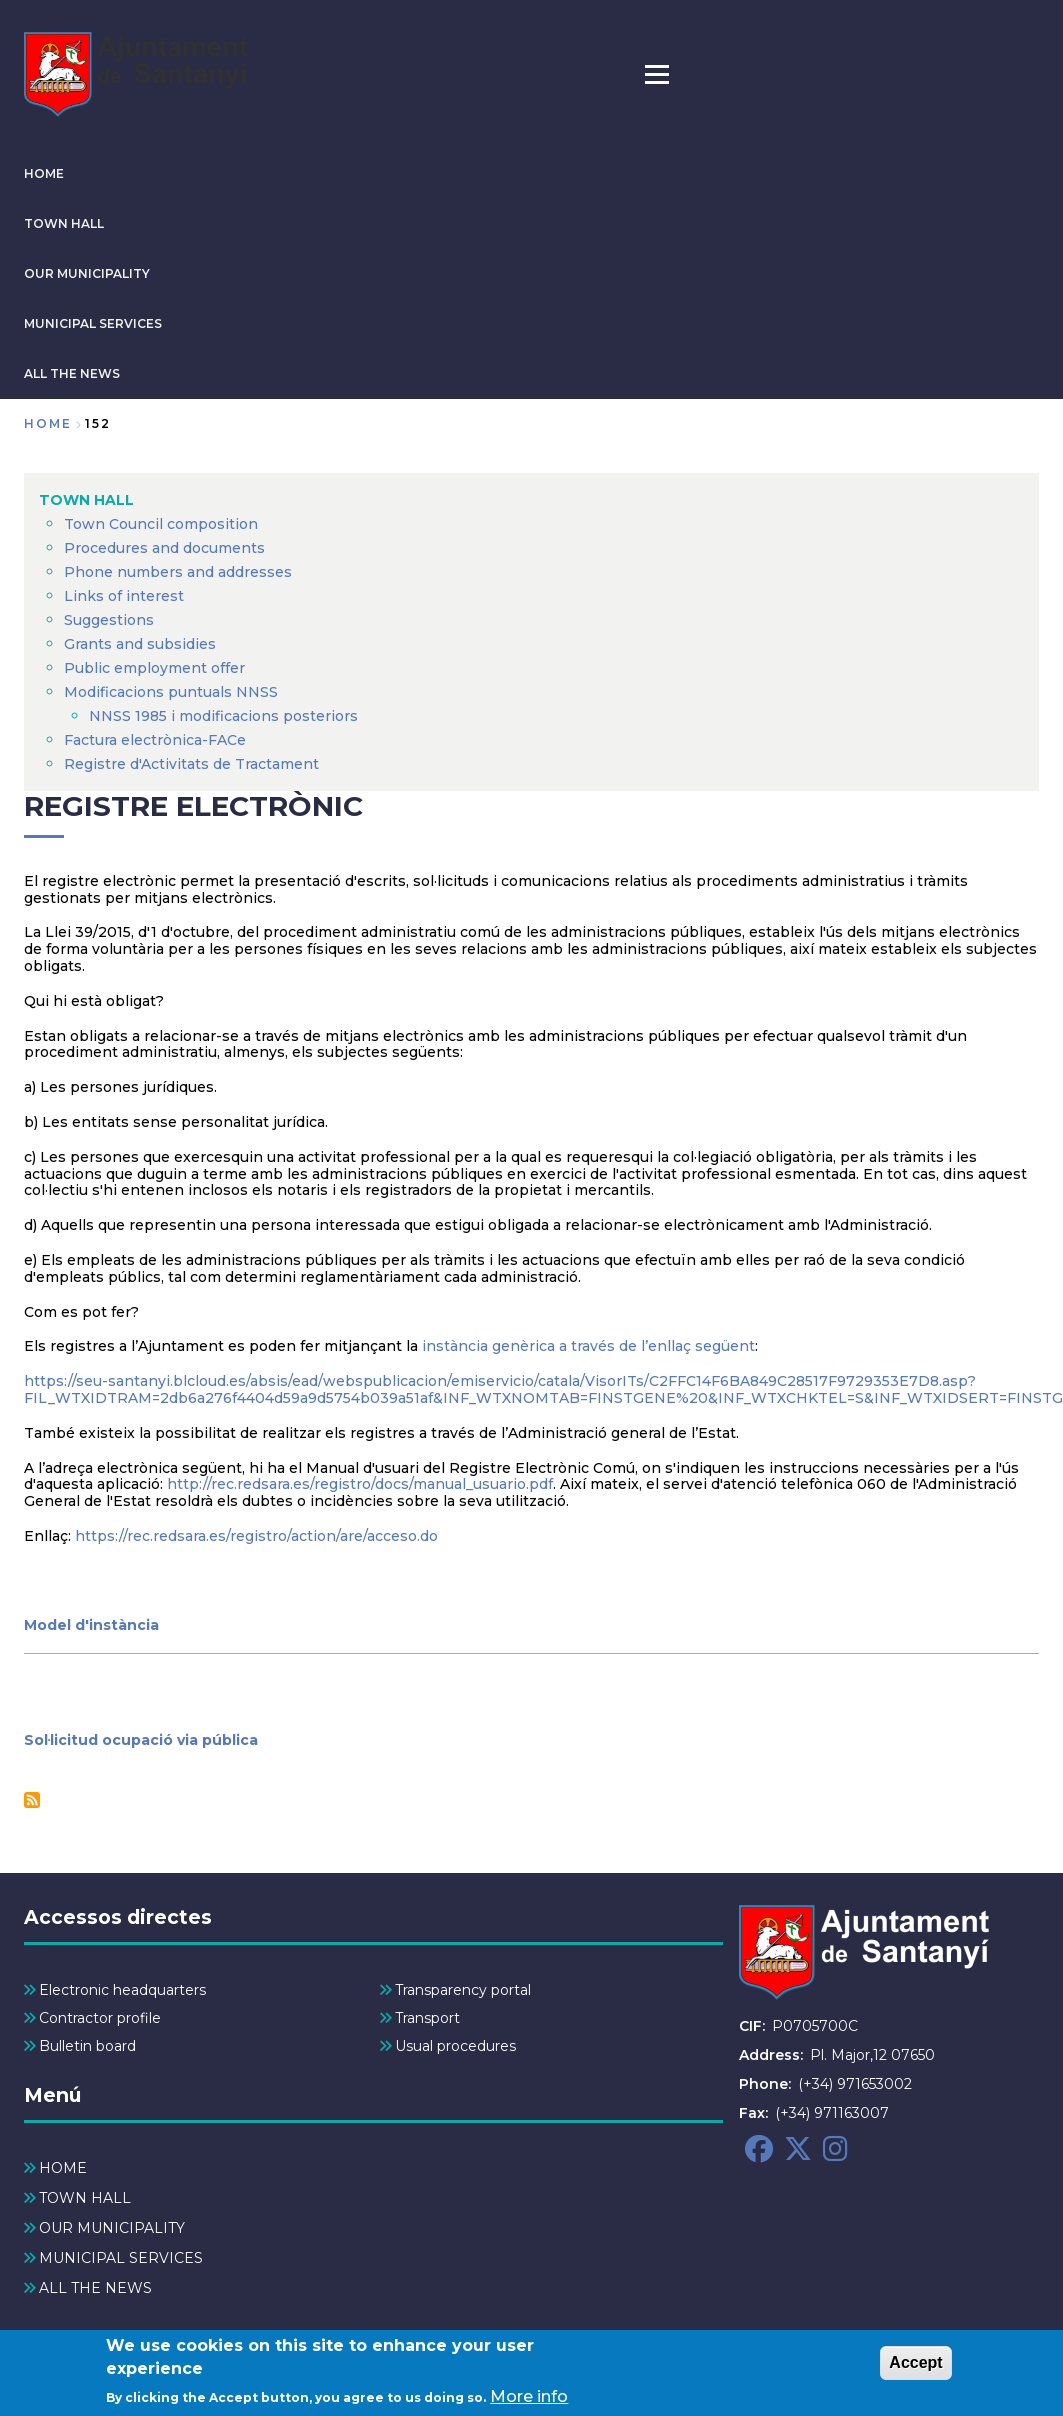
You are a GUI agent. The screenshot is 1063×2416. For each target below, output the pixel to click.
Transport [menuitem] (427, 2018)
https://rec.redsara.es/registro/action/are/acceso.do (256, 1536)
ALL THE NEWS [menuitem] (95, 2288)
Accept (915, 2366)
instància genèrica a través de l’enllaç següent (588, 1346)
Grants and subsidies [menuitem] (140, 644)
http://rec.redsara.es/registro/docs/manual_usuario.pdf (360, 1484)
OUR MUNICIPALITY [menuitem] (112, 2228)
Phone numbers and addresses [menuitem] (178, 572)
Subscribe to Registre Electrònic (32, 1800)
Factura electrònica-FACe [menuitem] (155, 740)
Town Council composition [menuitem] (161, 524)
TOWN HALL (64, 223)
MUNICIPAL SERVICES (93, 323)
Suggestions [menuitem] (109, 620)
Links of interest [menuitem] (124, 596)
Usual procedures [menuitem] (455, 2046)
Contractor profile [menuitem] (100, 2018)
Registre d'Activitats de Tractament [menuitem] (191, 764)
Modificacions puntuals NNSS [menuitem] (171, 692)
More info (529, 2400)
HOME (44, 173)
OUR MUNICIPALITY (87, 273)
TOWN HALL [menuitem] (86, 500)
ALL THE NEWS (72, 373)
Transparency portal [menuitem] (463, 1990)
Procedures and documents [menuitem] (164, 548)
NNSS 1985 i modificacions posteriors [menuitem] (225, 716)
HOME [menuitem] (63, 2168)
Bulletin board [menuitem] (87, 2046)
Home (48, 423)
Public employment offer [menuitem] (154, 668)
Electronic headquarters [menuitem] (122, 1990)
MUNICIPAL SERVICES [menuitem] (121, 2258)
